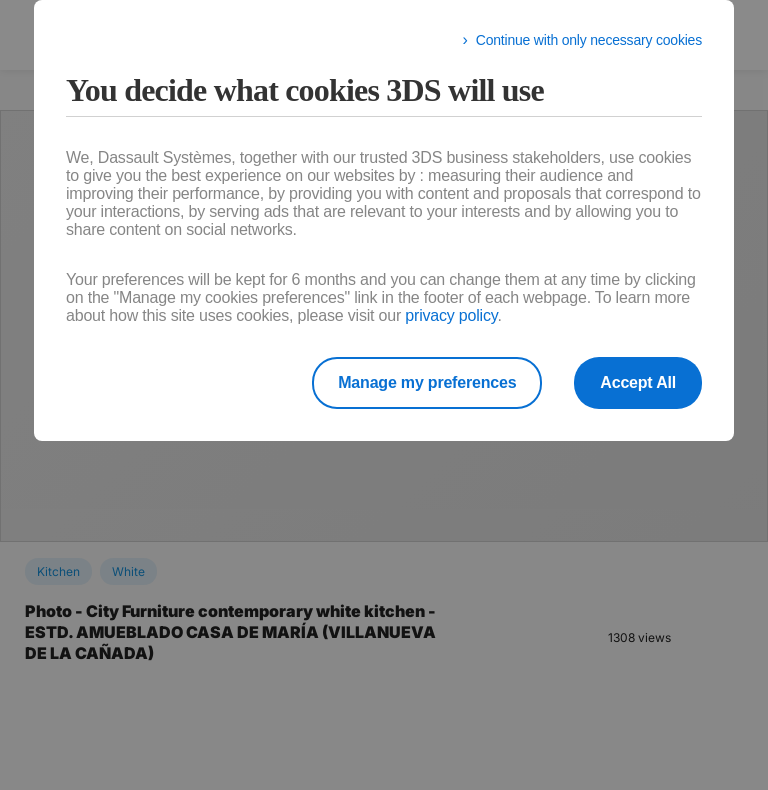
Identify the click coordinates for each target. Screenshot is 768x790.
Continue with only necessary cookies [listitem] (589, 40)
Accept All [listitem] (638, 382)
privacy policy (451, 315)
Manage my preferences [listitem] (427, 382)
